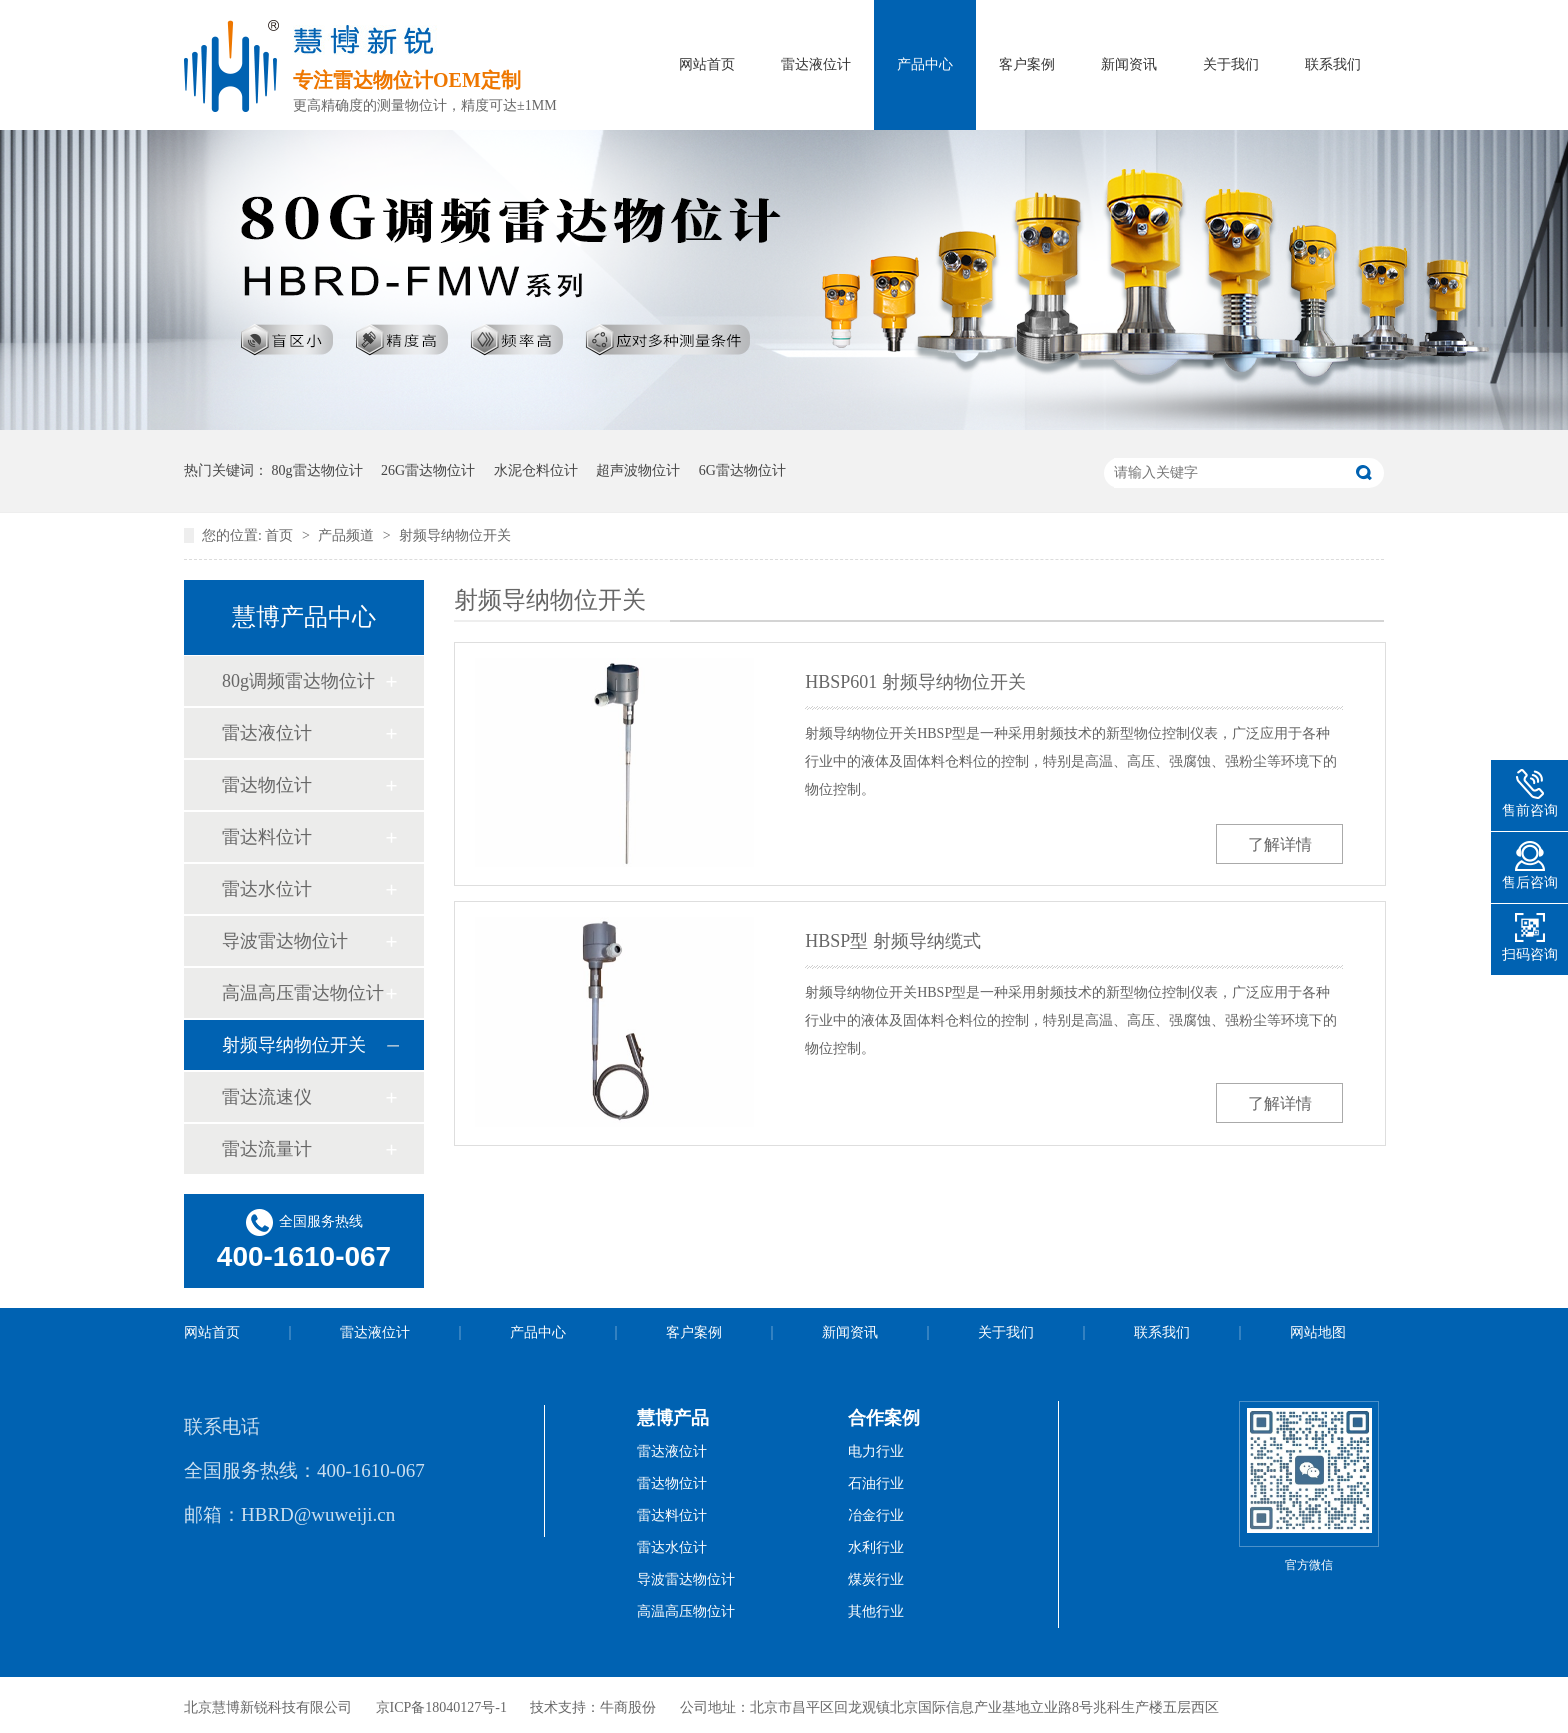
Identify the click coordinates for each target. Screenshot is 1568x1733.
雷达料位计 (267, 837)
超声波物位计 (638, 470)
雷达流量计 (267, 1149)
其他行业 (876, 1611)
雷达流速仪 (267, 1097)
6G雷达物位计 (742, 470)
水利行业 (876, 1547)
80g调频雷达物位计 (298, 681)
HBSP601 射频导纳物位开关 (915, 682)
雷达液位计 (816, 64)
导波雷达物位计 (285, 941)
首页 (281, 535)
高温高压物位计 (686, 1611)
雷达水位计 (267, 889)
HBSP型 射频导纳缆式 (893, 941)
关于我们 (1231, 64)
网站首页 (707, 64)
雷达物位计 (267, 785)
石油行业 (876, 1483)
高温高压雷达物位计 (303, 993)
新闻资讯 (1129, 64)
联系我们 (1333, 64)
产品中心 (925, 64)
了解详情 (1280, 844)
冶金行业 (876, 1515)
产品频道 (348, 535)
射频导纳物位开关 (455, 535)
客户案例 (1027, 64)
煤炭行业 (876, 1579)
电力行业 (876, 1451)
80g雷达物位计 (317, 470)
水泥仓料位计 (536, 470)
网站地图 (1318, 1332)
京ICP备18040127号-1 (441, 1707)
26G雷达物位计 (428, 470)
